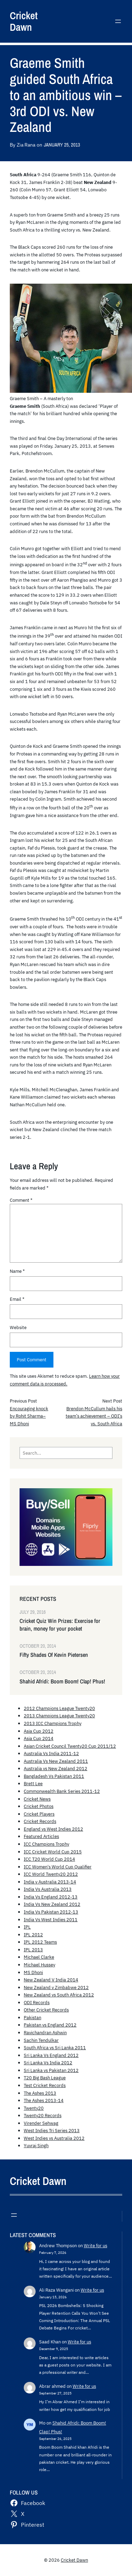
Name (17, 1271)
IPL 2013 (33, 1949)
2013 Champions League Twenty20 (59, 1715)
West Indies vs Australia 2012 (54, 2138)
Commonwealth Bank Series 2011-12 (62, 1791)
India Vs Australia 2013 (48, 1889)
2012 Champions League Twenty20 (59, 1708)
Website (18, 1327)
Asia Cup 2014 (38, 1738)
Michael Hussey (39, 1964)
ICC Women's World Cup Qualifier (57, 1867)
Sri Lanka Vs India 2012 (48, 2062)
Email (17, 1299)
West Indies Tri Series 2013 (52, 2130)
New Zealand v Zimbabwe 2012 (56, 1987)
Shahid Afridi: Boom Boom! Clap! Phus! (62, 1681)
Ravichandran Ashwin (45, 2032)
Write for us (95, 2245)
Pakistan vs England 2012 (50, 2025)
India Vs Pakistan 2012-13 (51, 1912)
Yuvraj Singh (36, 2145)
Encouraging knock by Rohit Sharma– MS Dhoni (29, 1416)
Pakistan (32, 2017)
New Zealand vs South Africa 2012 (59, 1995)
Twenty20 (34, 2108)
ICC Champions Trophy (46, 1844)
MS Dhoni (33, 1972)
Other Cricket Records (46, 2010)
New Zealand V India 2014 (51, 1980)
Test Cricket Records (45, 2085)
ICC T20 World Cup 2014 (49, 1859)
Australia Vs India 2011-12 (51, 1753)
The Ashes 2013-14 (44, 2100)
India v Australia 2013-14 (50, 1882)
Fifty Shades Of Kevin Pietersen (54, 1655)
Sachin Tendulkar (41, 2040)
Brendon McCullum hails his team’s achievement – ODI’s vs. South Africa (94, 1416)
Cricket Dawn (24, 21)
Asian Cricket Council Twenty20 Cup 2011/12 (70, 1746)
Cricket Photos (38, 1806)
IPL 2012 (33, 1934)
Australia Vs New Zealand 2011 (56, 1761)
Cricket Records (40, 1821)
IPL (27, 1927)
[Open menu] (118, 21)
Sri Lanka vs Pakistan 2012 (51, 2070)
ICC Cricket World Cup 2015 (53, 1851)
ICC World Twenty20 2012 (51, 1874)
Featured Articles (41, 1836)
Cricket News (37, 1799)
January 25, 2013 (62, 144)
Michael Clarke (39, 1957)
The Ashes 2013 (40, 2093)
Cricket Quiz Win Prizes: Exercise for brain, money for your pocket (60, 1624)
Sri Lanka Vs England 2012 (51, 2055)
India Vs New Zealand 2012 (52, 1904)
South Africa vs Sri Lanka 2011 (55, 2047)
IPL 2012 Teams (40, 1942)
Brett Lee (33, 1783)
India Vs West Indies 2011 (51, 1919)
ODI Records (37, 2002)
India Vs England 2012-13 (51, 1897)
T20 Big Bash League (45, 2077)
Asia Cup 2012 (38, 1731)
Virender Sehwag (41, 2123)
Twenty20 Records (42, 2115)
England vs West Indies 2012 (53, 1829)
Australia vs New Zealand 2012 (55, 1768)
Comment (21, 1200)
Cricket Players (39, 1814)
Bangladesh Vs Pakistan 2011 (54, 1776)
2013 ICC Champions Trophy (52, 1723)
